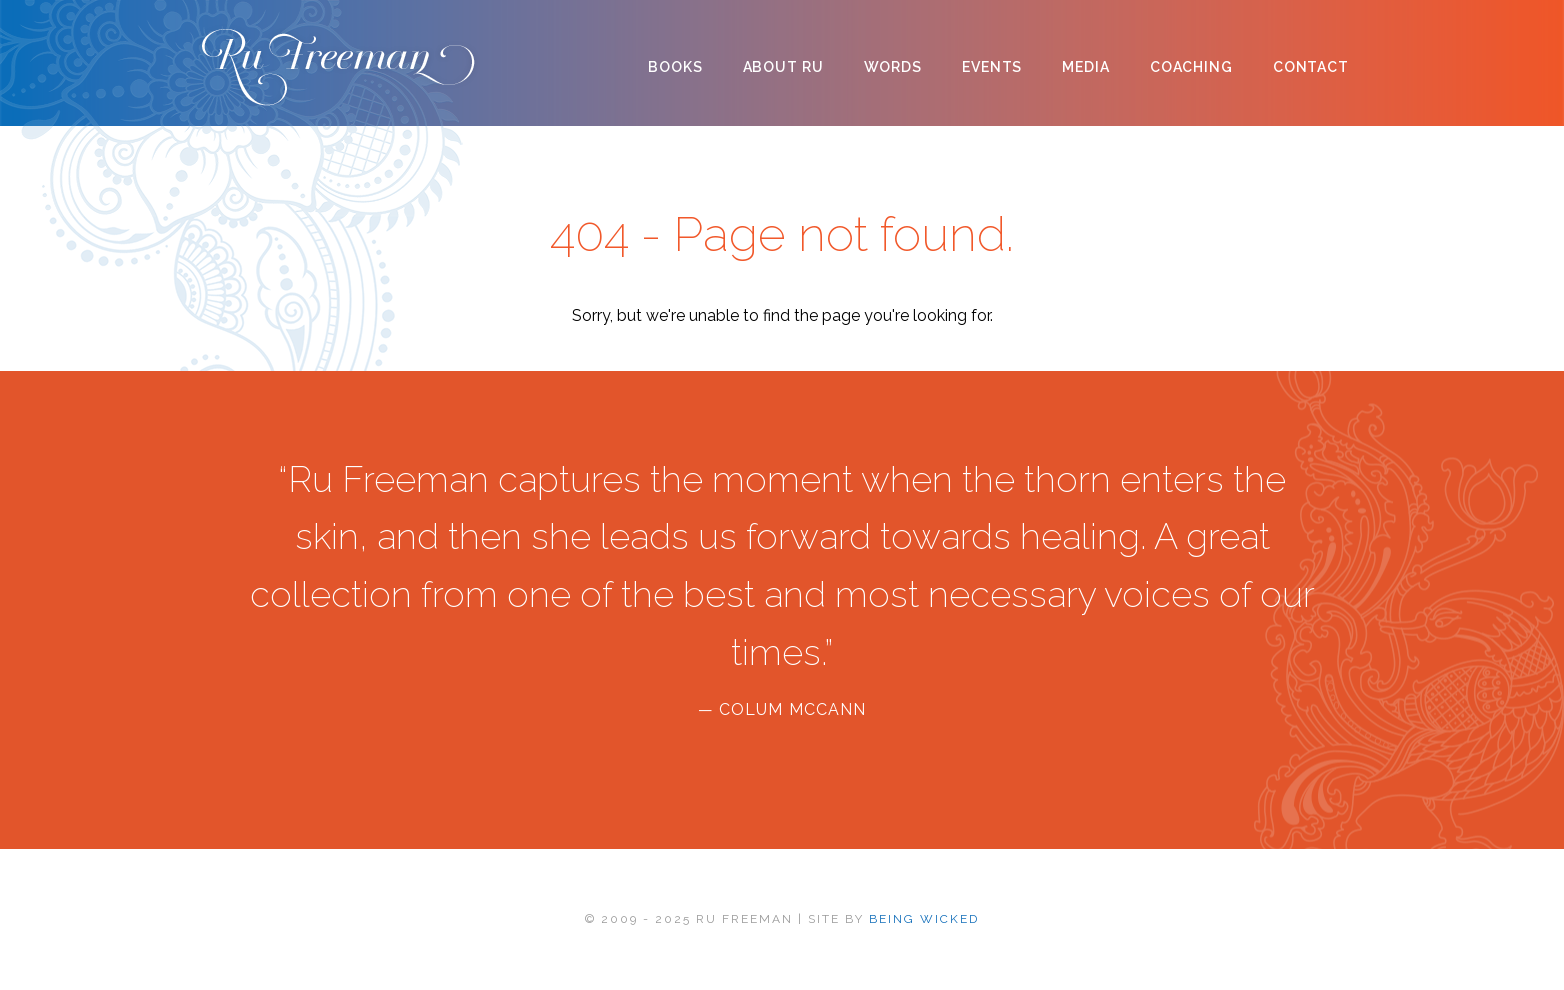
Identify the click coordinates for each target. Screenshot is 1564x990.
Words (893, 67)
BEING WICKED (924, 919)
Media (1085, 67)
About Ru (783, 67)
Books (675, 67)
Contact (1311, 67)
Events (992, 67)
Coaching (1191, 67)
